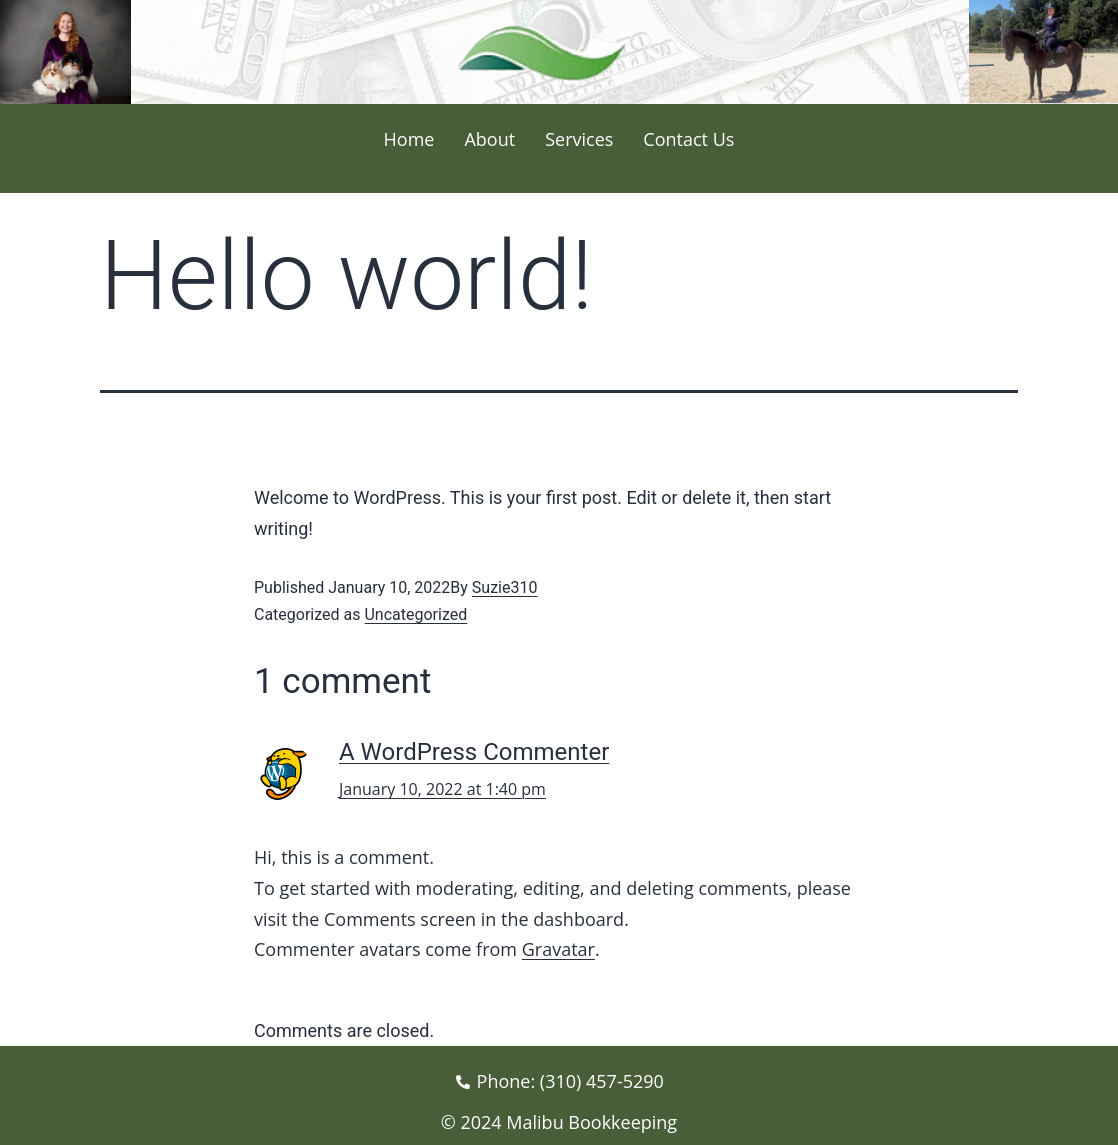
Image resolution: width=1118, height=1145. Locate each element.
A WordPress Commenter (474, 752)
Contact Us (688, 139)
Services (579, 139)
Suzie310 (505, 587)
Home (409, 139)
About (489, 139)
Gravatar (558, 949)
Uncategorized (415, 614)
